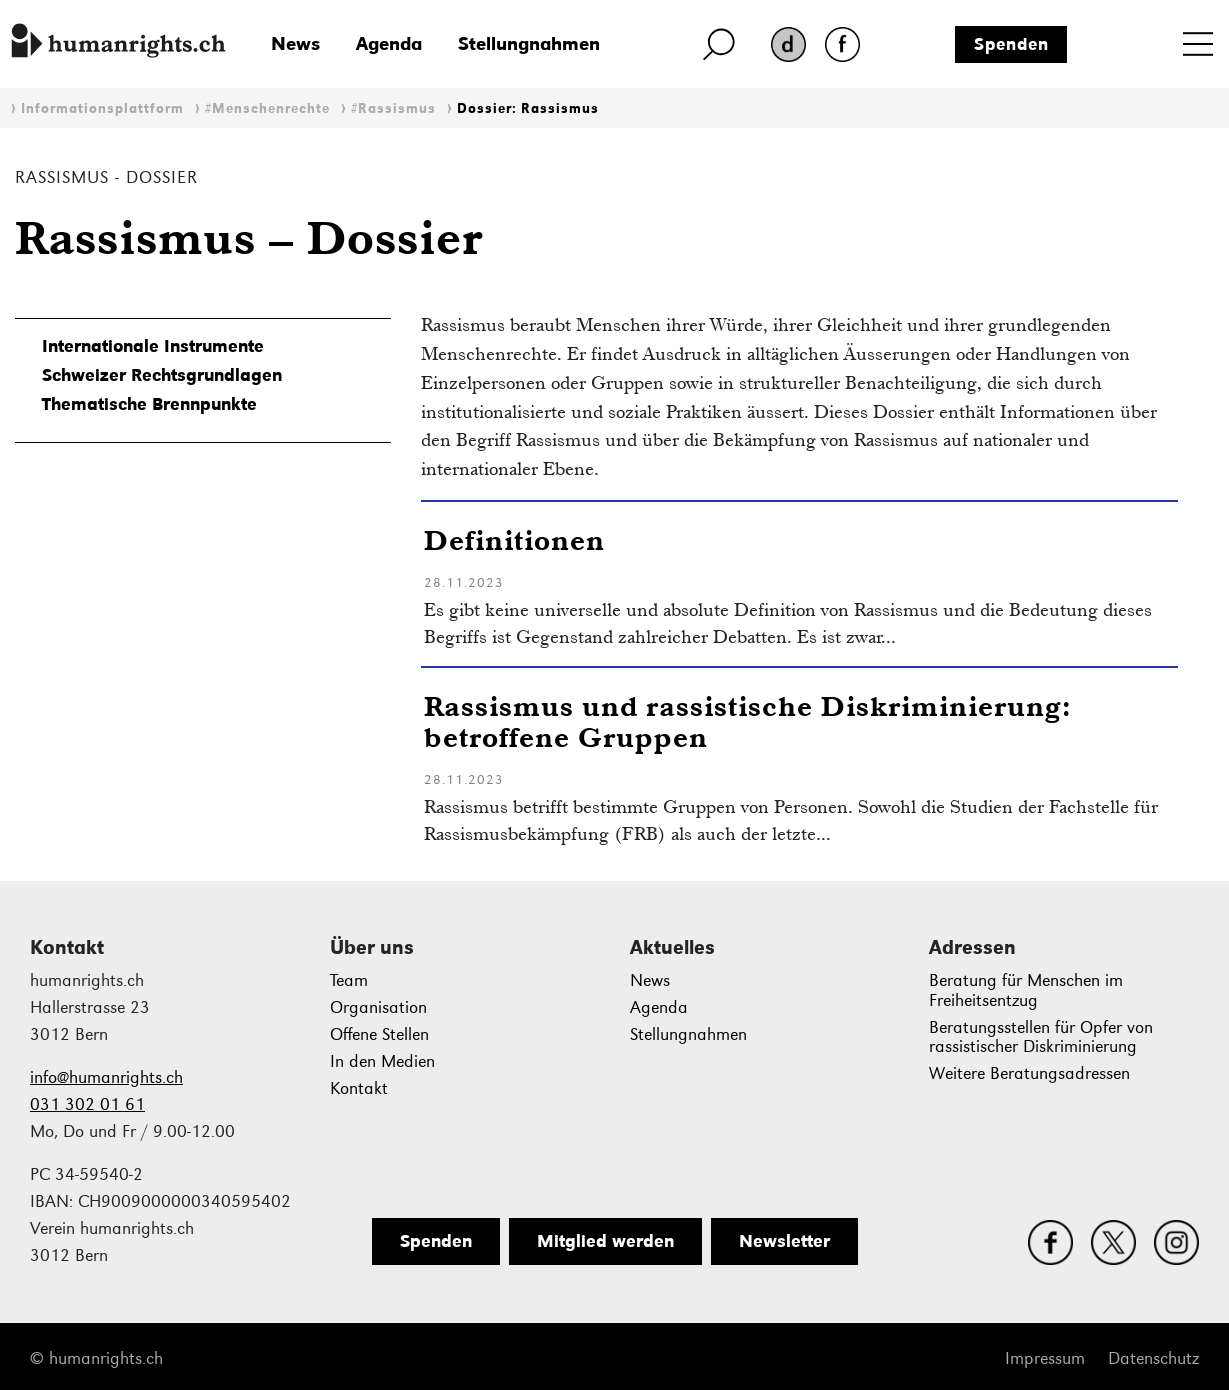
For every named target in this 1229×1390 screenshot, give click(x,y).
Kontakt (359, 1088)
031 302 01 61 (87, 1104)
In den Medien (382, 1061)
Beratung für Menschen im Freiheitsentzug (1026, 990)
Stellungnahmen (529, 43)
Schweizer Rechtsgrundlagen (162, 375)
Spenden (1011, 44)
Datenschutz (1153, 1358)
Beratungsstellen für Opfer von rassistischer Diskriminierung (1041, 1037)
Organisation (378, 1007)
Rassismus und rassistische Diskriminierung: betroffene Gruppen (748, 721)
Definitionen (514, 539)
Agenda (389, 43)
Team (349, 980)
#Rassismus (393, 108)
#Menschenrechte (267, 108)
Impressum (1045, 1358)
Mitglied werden (605, 1241)
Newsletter (784, 1241)
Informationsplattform (102, 108)
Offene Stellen (379, 1034)
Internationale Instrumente (153, 346)
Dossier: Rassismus (528, 108)
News (295, 43)
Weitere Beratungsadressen (1029, 1073)
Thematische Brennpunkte (149, 404)
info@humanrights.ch (106, 1077)
